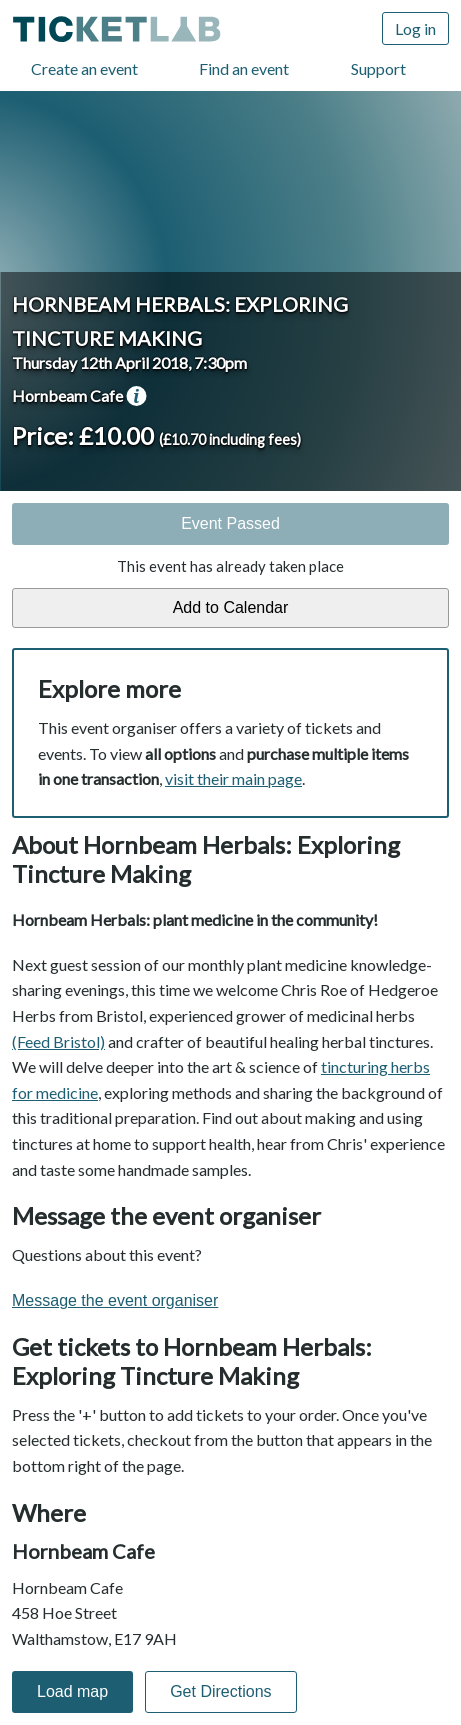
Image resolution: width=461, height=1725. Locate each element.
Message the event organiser (115, 1300)
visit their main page (233, 778)
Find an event (244, 68)
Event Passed (230, 523)
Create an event (84, 68)
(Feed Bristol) (58, 1041)
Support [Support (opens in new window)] (378, 68)
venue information (136, 396)
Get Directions (220, 1691)
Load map (72, 1691)
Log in (415, 28)
